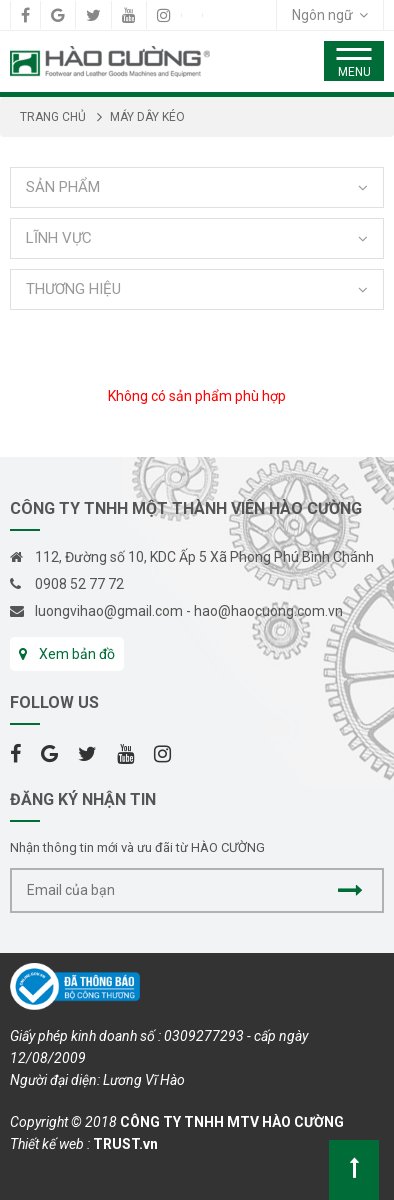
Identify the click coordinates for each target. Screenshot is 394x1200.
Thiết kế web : (50, 1144)
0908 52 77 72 (79, 584)
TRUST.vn (125, 1144)
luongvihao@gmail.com (109, 611)
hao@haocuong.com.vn (268, 611)
